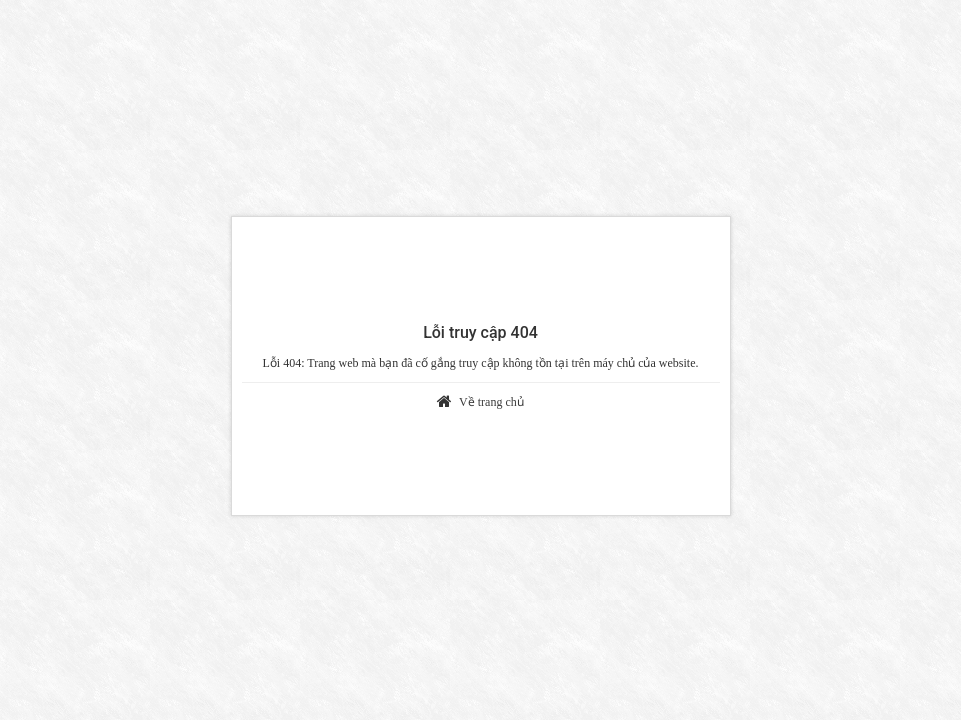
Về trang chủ (491, 402)
